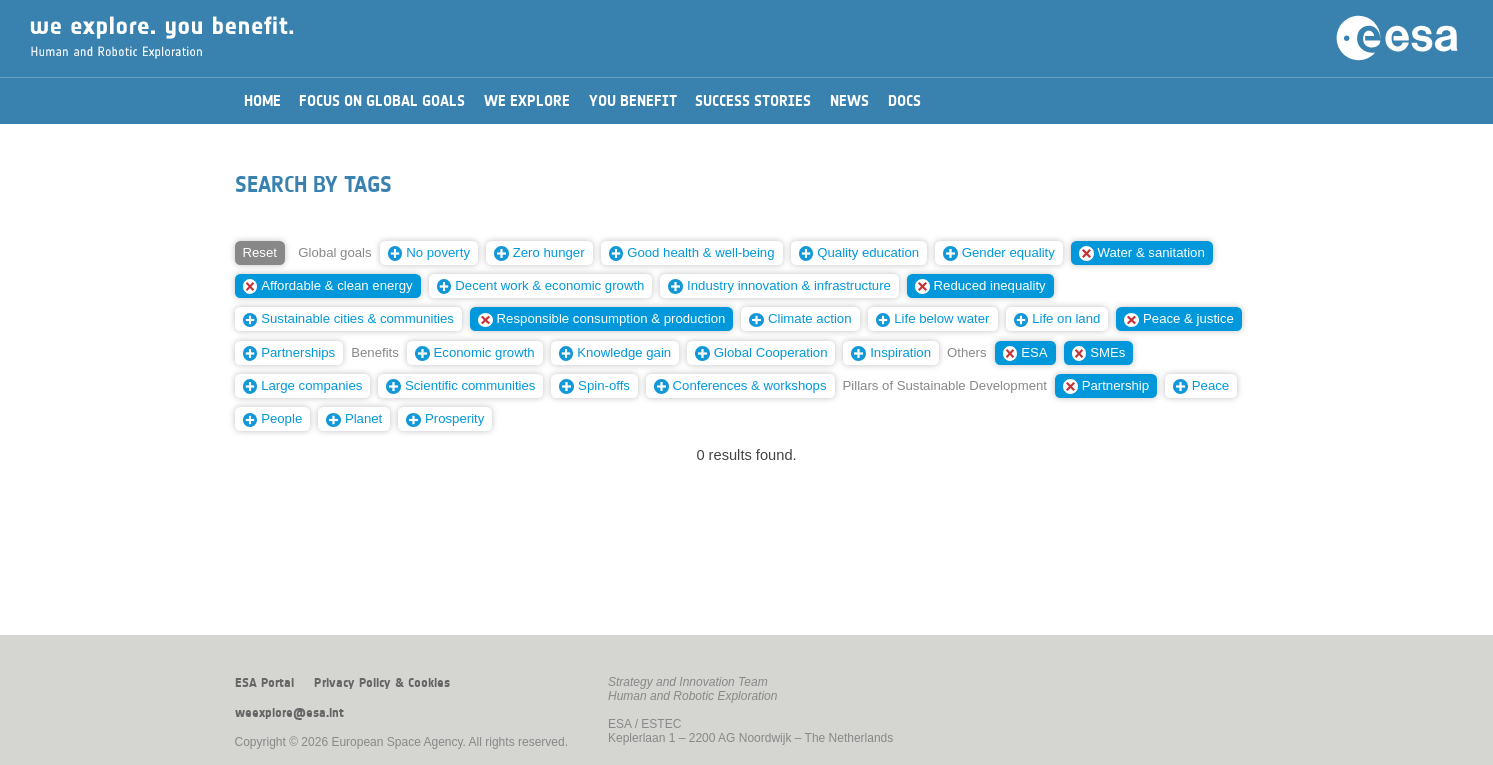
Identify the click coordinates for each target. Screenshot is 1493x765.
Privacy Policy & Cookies (382, 683)
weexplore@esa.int (289, 713)
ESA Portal (264, 683)
